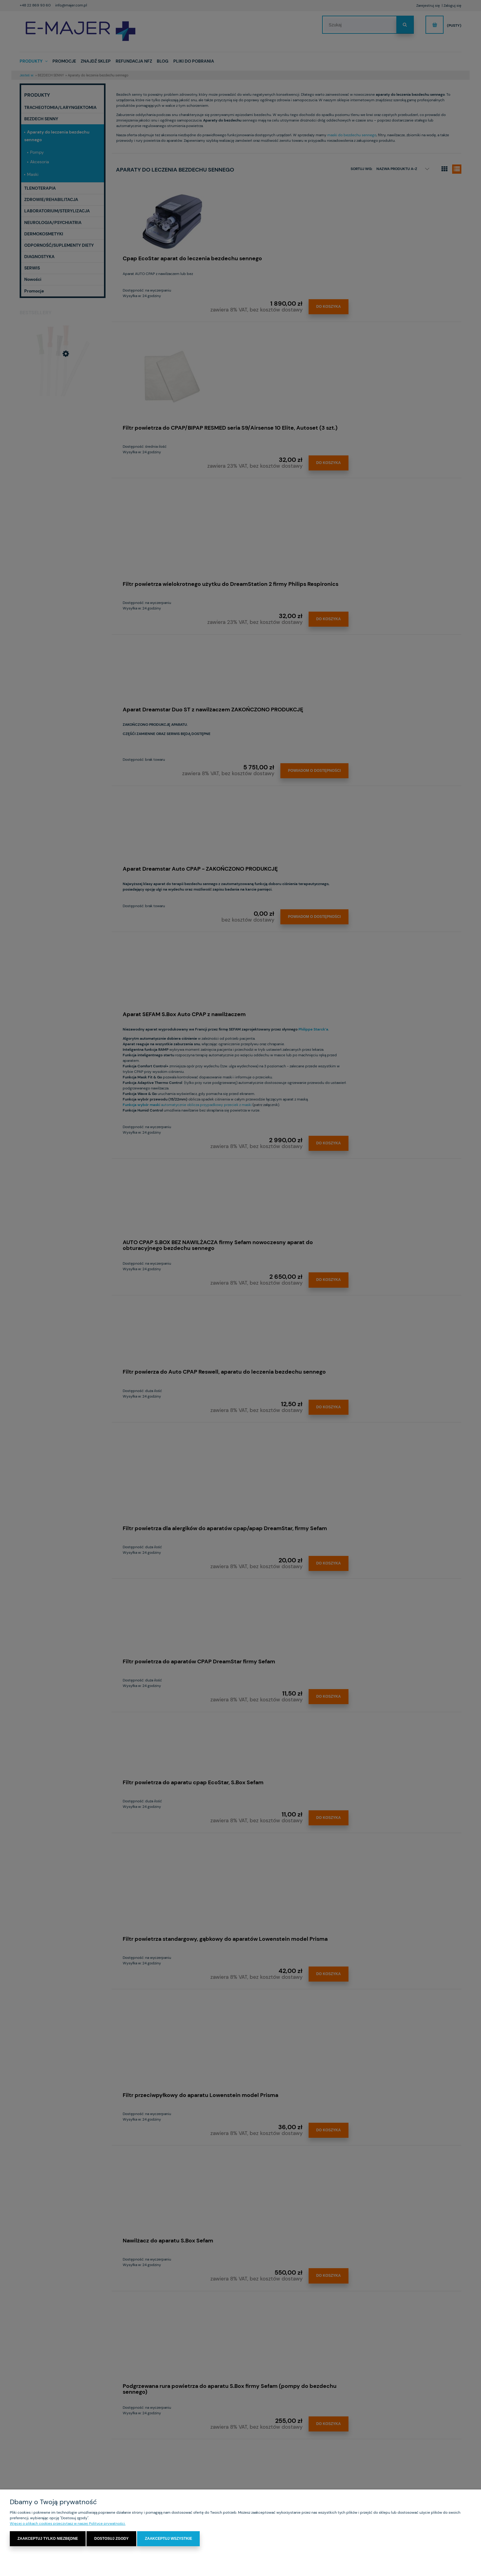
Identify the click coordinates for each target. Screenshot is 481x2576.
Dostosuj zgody (111, 2539)
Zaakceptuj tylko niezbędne (47, 2539)
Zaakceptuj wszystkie (168, 2539)
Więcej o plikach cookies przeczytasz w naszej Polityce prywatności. (67, 2523)
